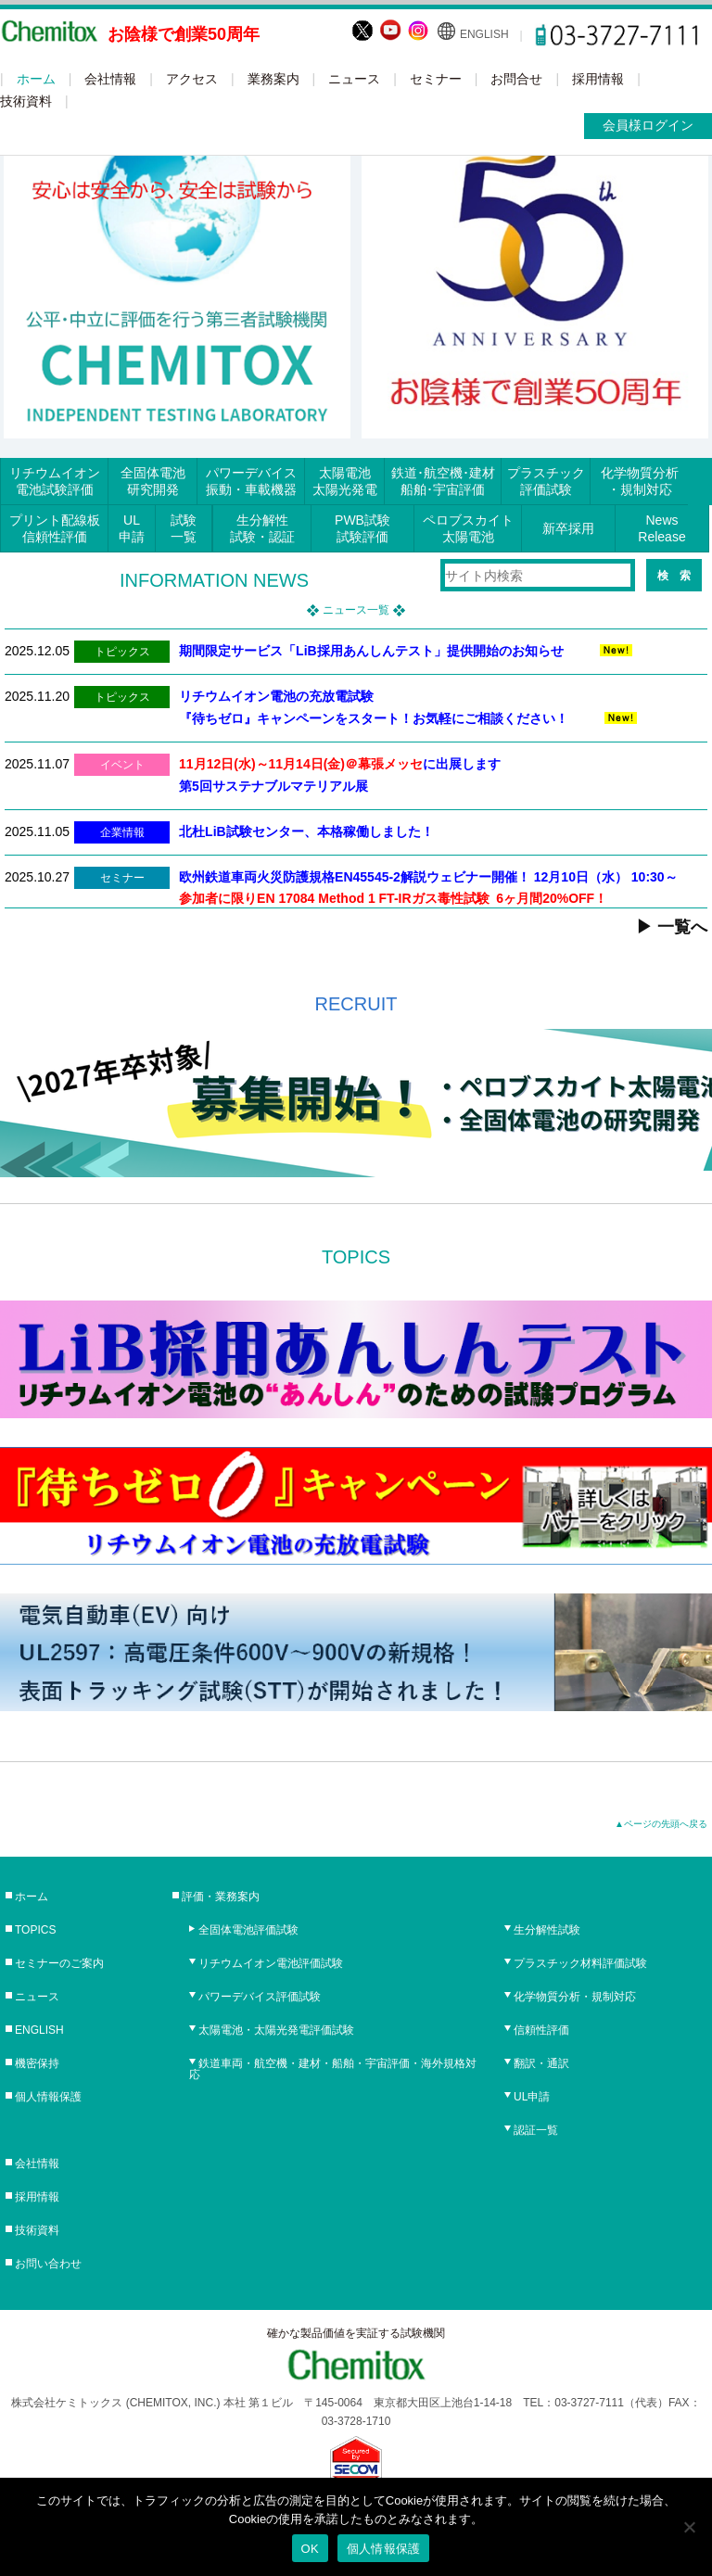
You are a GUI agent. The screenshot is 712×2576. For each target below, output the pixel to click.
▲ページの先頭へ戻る (661, 1824)
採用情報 (598, 78)
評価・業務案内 (221, 1896)
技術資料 (26, 101)
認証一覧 (536, 2130)
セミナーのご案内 (59, 1963)
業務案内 (273, 78)
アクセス (192, 78)
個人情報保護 (48, 2096)
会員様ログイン (648, 125)
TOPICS (35, 1929)
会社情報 (110, 78)
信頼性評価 (541, 2030)
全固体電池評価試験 (248, 1929)
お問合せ (516, 78)
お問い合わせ (48, 2263)
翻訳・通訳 (541, 2063)
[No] (689, 2527)
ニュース (354, 78)
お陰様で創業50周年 (184, 34)
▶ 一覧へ (671, 927)
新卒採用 (568, 528)
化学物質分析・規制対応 (575, 1996)
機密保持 (37, 2063)
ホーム (36, 78)
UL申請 (532, 2096)
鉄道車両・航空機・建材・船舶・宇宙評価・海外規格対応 (333, 2069)
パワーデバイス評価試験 (259, 1996)
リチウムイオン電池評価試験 (270, 1963)
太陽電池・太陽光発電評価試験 (276, 2030)
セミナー (436, 78)
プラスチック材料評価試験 (580, 1963)
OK (310, 2549)
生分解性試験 (547, 1929)
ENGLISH (484, 34)
